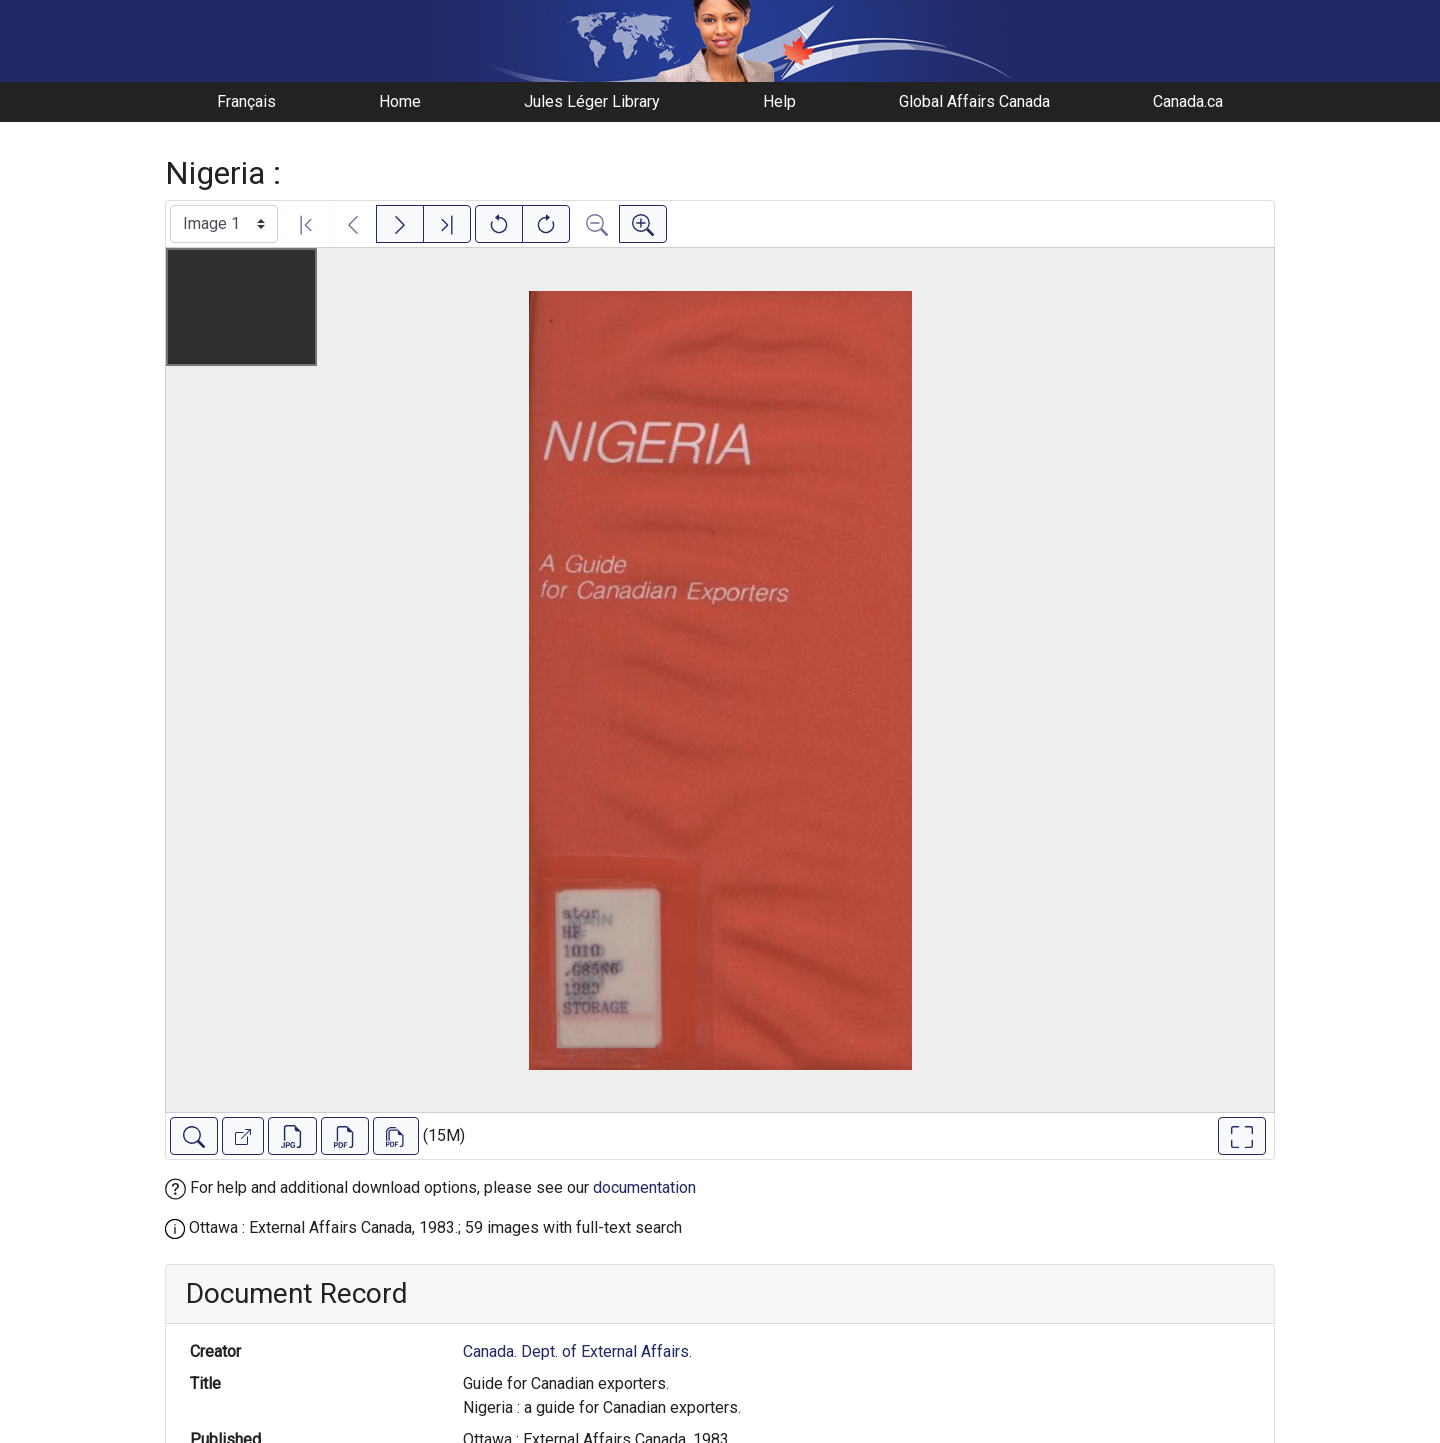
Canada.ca (1188, 101)
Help (779, 101)
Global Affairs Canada (974, 101)
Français (246, 101)
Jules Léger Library (592, 101)
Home (400, 101)
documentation (644, 1187)
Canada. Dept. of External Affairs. (577, 1351)
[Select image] (224, 224)
